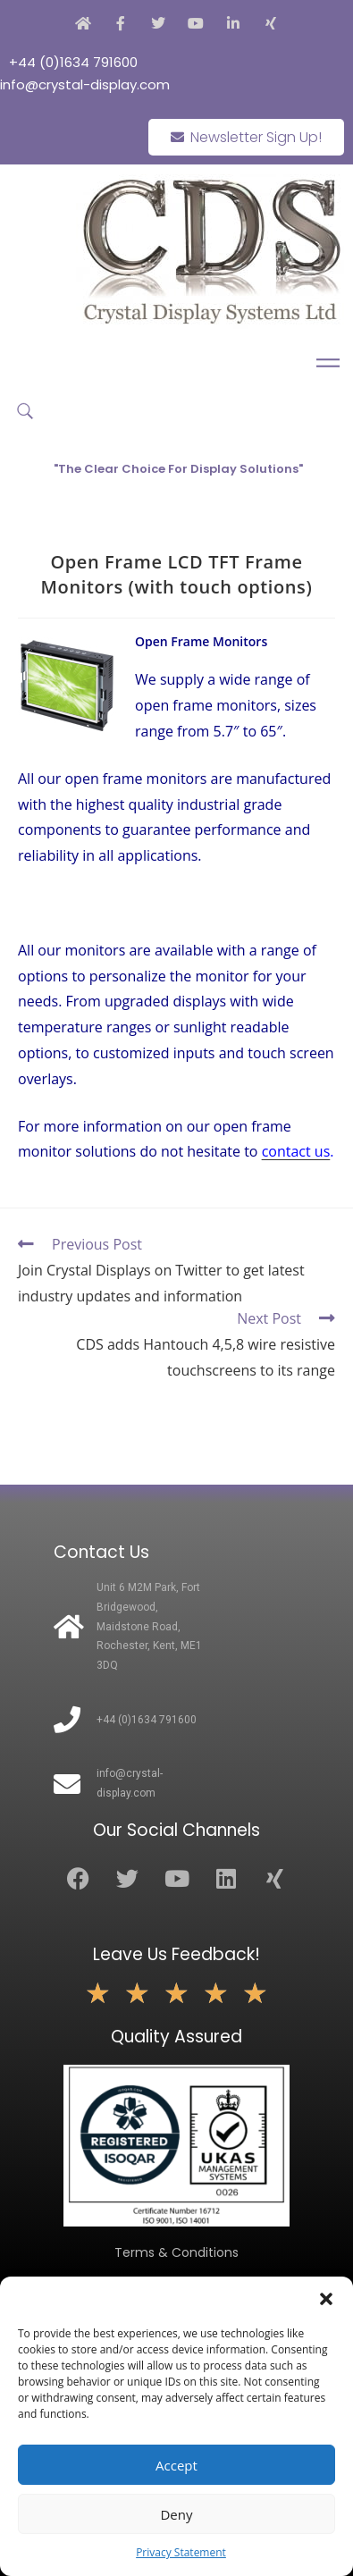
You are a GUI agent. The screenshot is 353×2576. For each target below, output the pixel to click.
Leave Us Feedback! (176, 1954)
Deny (176, 2514)
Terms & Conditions (176, 2252)
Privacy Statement (181, 2552)
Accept (176, 2465)
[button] (326, 2299)
